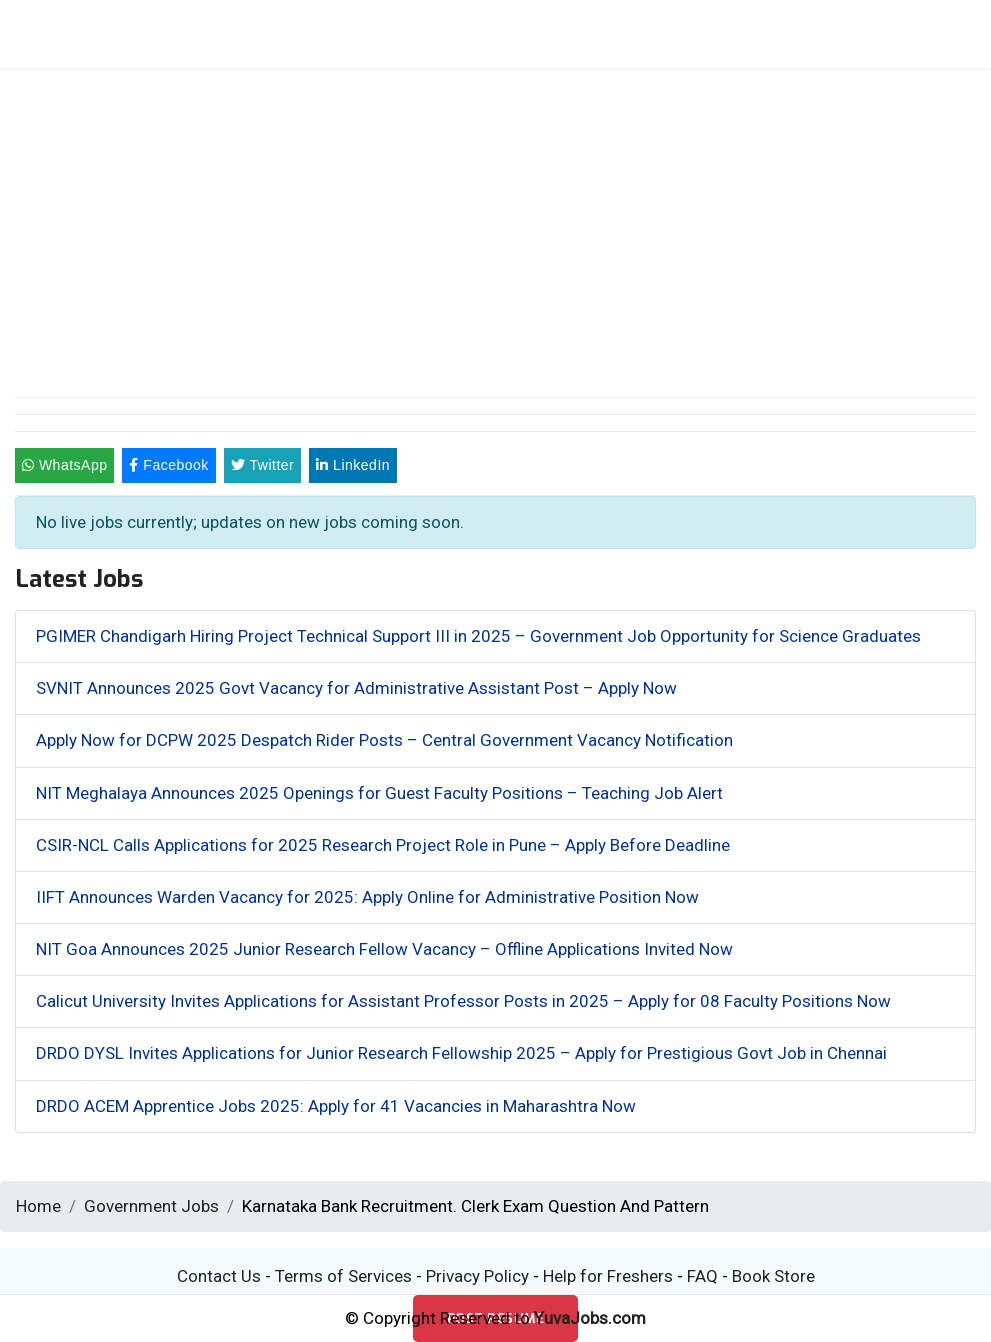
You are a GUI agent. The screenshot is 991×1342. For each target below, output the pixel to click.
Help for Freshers (608, 1276)
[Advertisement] (495, 219)
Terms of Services (343, 1276)
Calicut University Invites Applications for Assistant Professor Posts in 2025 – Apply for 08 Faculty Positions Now (463, 1001)
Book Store (773, 1276)
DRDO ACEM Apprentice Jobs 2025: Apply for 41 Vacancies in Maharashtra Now (336, 1106)
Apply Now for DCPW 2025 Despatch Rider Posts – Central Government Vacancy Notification (384, 740)
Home (38, 1206)
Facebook (168, 465)
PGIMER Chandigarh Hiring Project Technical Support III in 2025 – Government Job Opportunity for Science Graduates (478, 636)
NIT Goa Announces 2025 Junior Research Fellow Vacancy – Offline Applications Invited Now (384, 949)
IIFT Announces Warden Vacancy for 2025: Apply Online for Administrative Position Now (367, 897)
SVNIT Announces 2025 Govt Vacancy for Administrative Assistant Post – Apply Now (356, 688)
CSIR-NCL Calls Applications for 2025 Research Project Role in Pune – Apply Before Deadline (383, 845)
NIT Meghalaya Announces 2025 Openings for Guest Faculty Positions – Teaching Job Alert (379, 793)
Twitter (262, 465)
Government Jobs (151, 1206)
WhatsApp (64, 465)
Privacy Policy (477, 1276)
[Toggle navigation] (843, 34)
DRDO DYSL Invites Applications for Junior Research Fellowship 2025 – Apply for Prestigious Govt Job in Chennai (461, 1053)
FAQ (702, 1276)
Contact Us (219, 1276)
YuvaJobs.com (590, 1318)
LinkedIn (353, 465)
